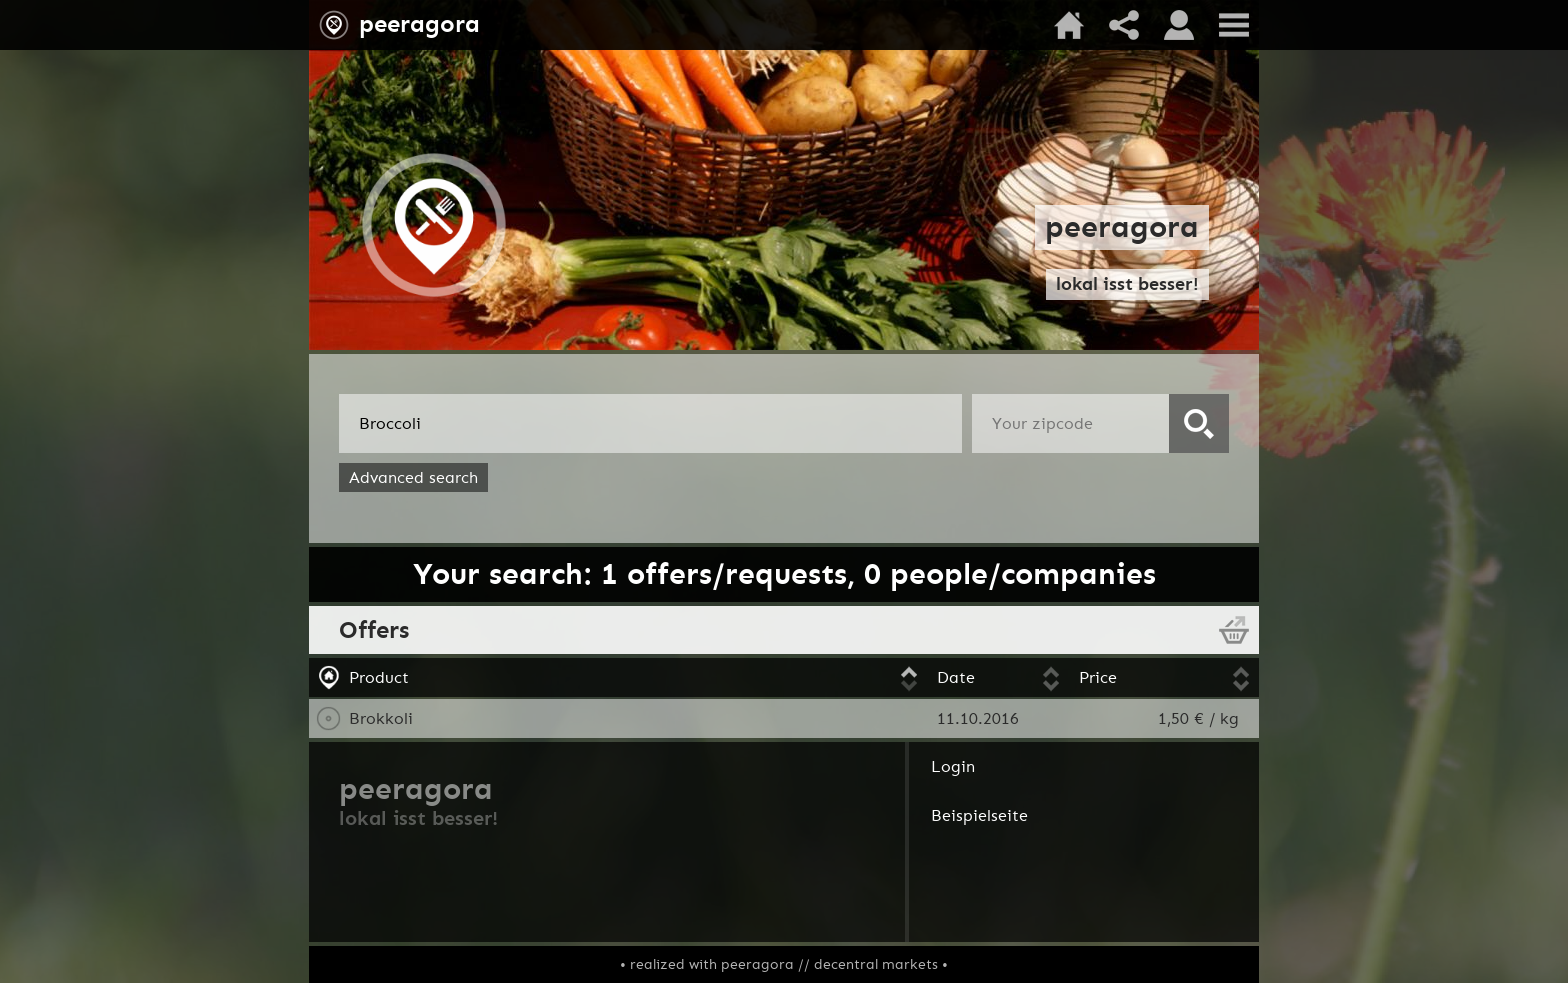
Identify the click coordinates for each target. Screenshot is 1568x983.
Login (953, 766)
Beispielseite (979, 815)
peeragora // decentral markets (829, 964)
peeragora (419, 24)
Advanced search (413, 477)
